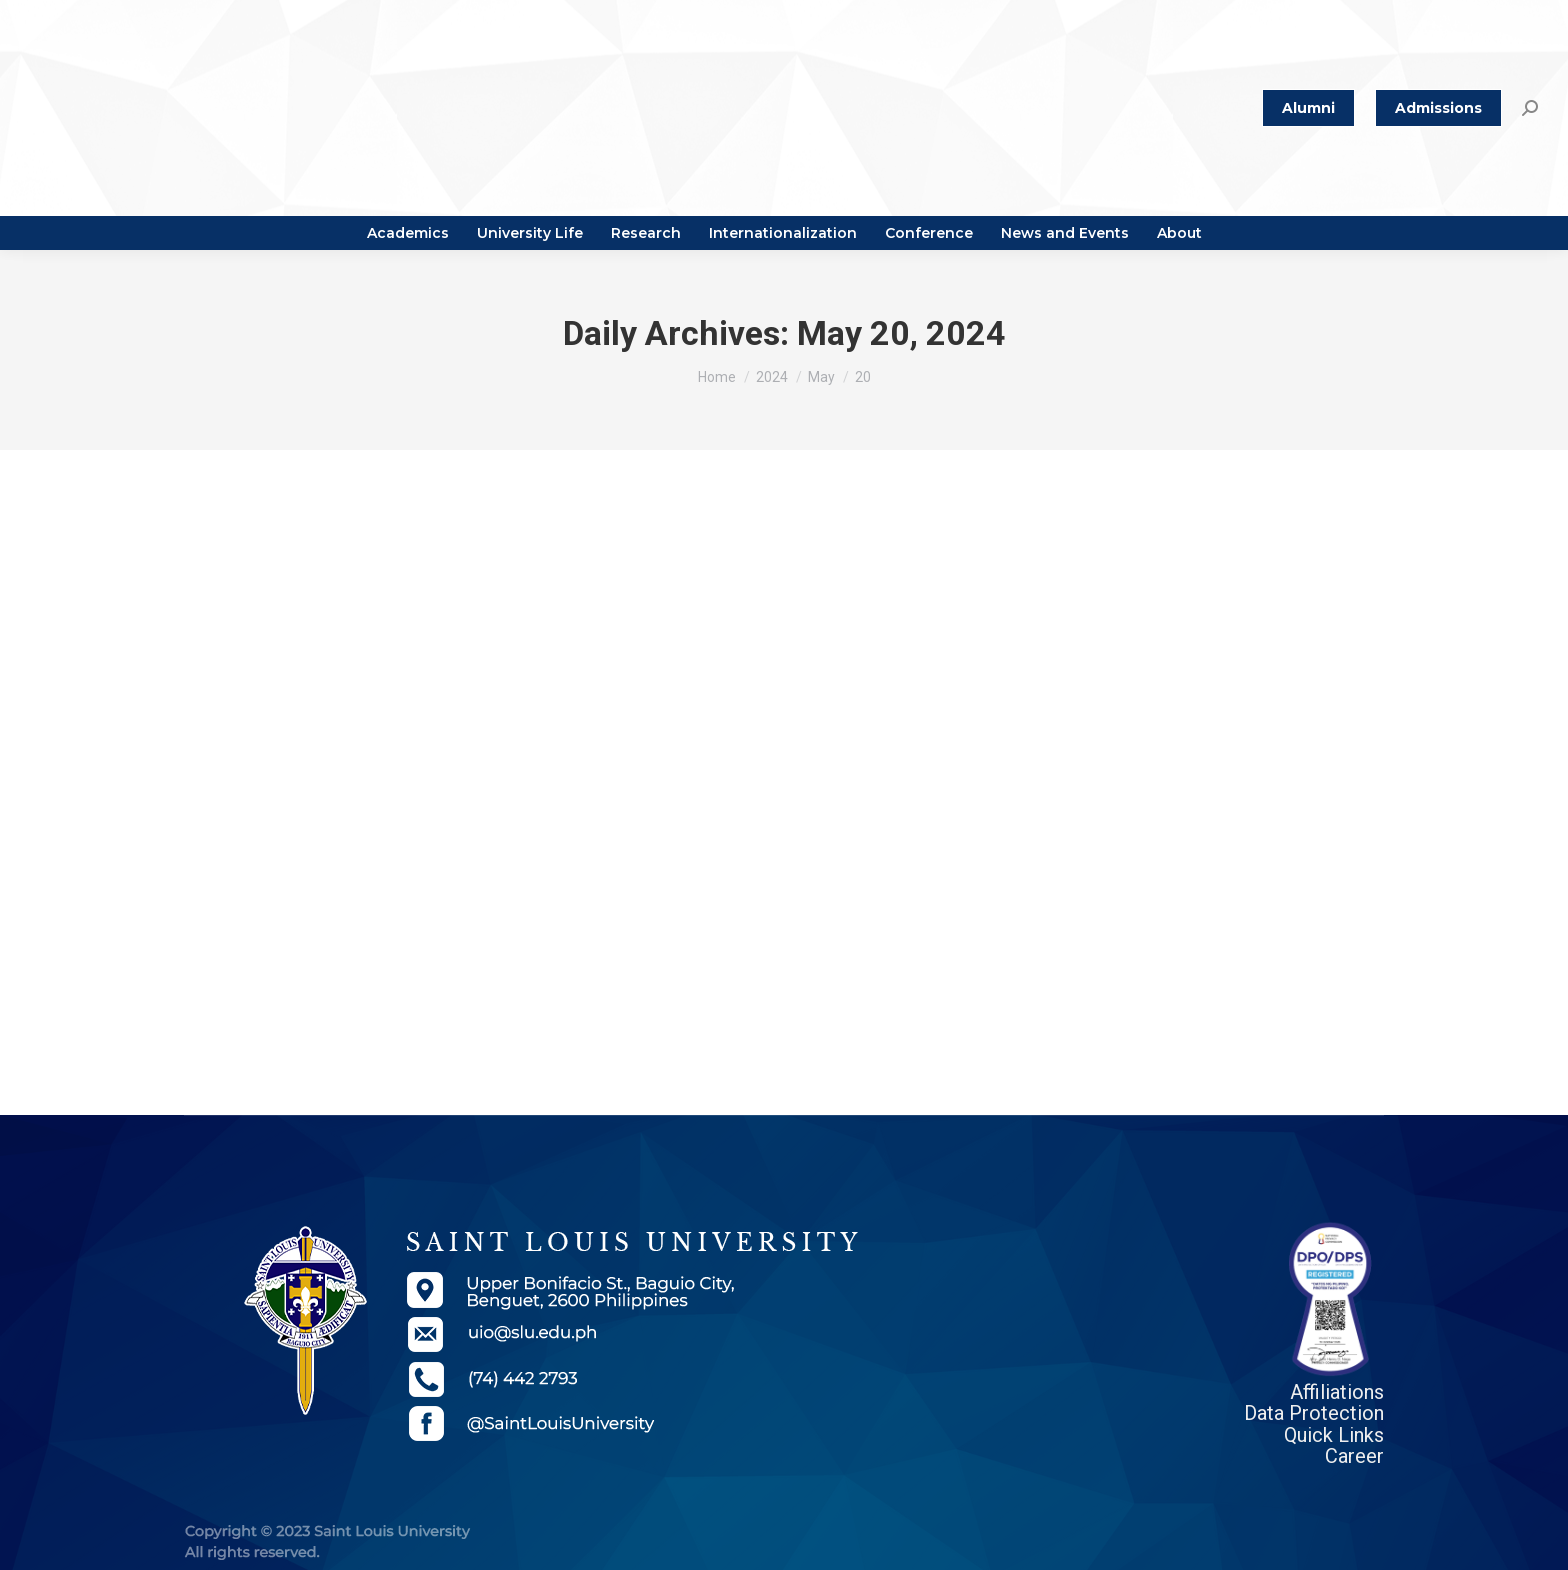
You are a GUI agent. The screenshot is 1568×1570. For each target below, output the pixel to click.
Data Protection (1314, 1413)
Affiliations (1337, 1392)
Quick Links (1334, 1435)
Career (1354, 1456)
